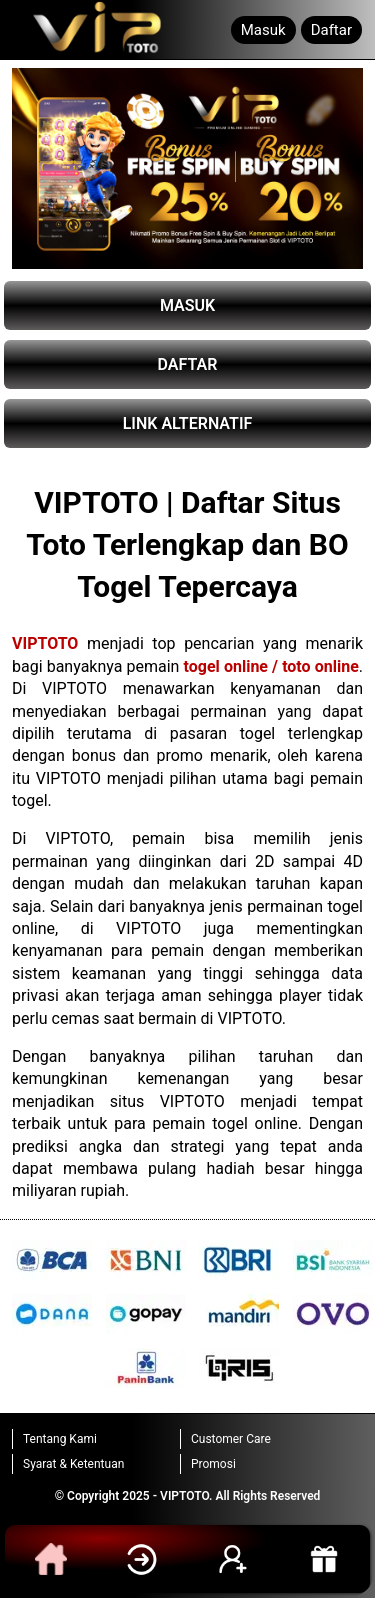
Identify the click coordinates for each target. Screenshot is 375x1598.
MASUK (187, 305)
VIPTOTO (45, 643)
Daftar (331, 30)
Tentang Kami (60, 1439)
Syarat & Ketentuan (73, 1464)
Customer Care (231, 1439)
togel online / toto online (271, 666)
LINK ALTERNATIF (188, 423)
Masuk (263, 30)
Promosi (213, 1464)
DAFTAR (188, 364)
